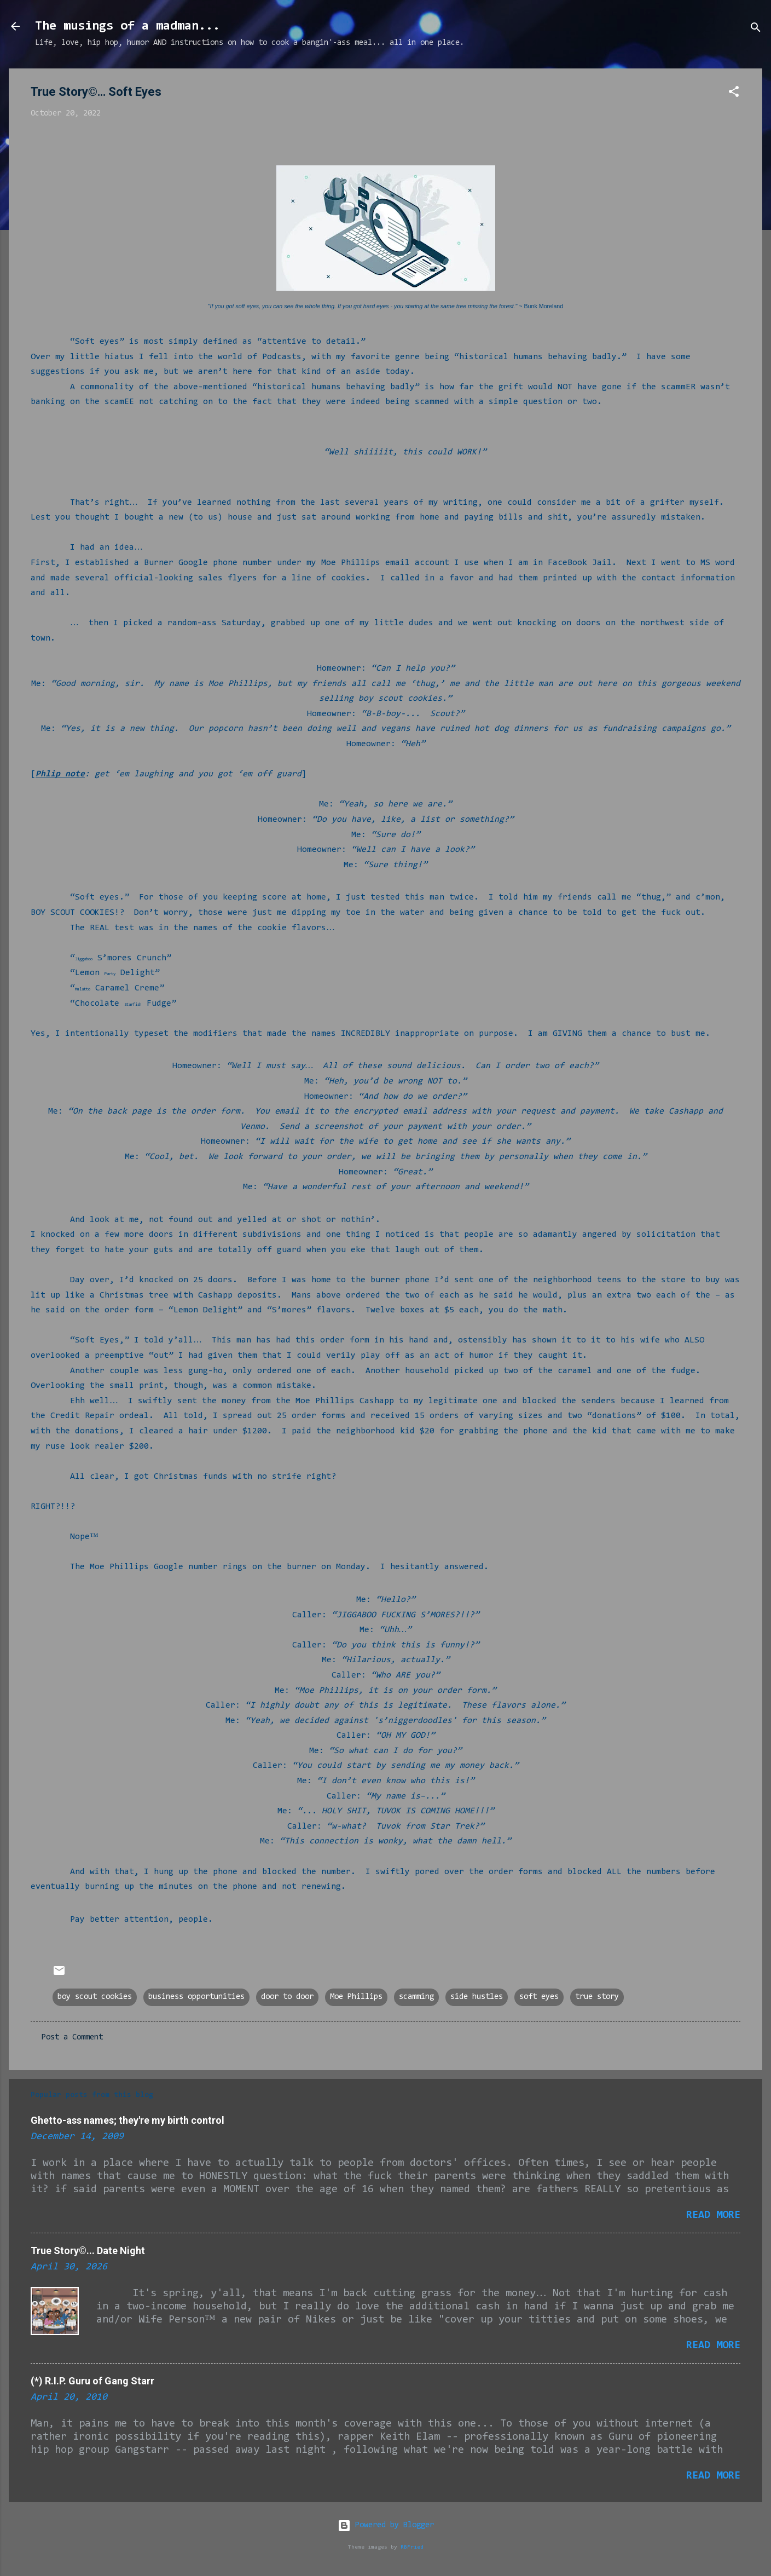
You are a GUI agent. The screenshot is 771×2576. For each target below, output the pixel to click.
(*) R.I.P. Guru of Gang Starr (92, 2381)
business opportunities (196, 1997)
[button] (733, 94)
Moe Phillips (356, 1997)
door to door (287, 1997)
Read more (713, 2215)
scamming (416, 1997)
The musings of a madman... (127, 26)
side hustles (476, 1997)
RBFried (412, 2547)
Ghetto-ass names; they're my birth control (127, 2120)
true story (597, 1997)
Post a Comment (72, 2037)
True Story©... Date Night (88, 2250)
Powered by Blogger (386, 2525)
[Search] (755, 30)
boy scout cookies (94, 1997)
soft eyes (539, 1997)
